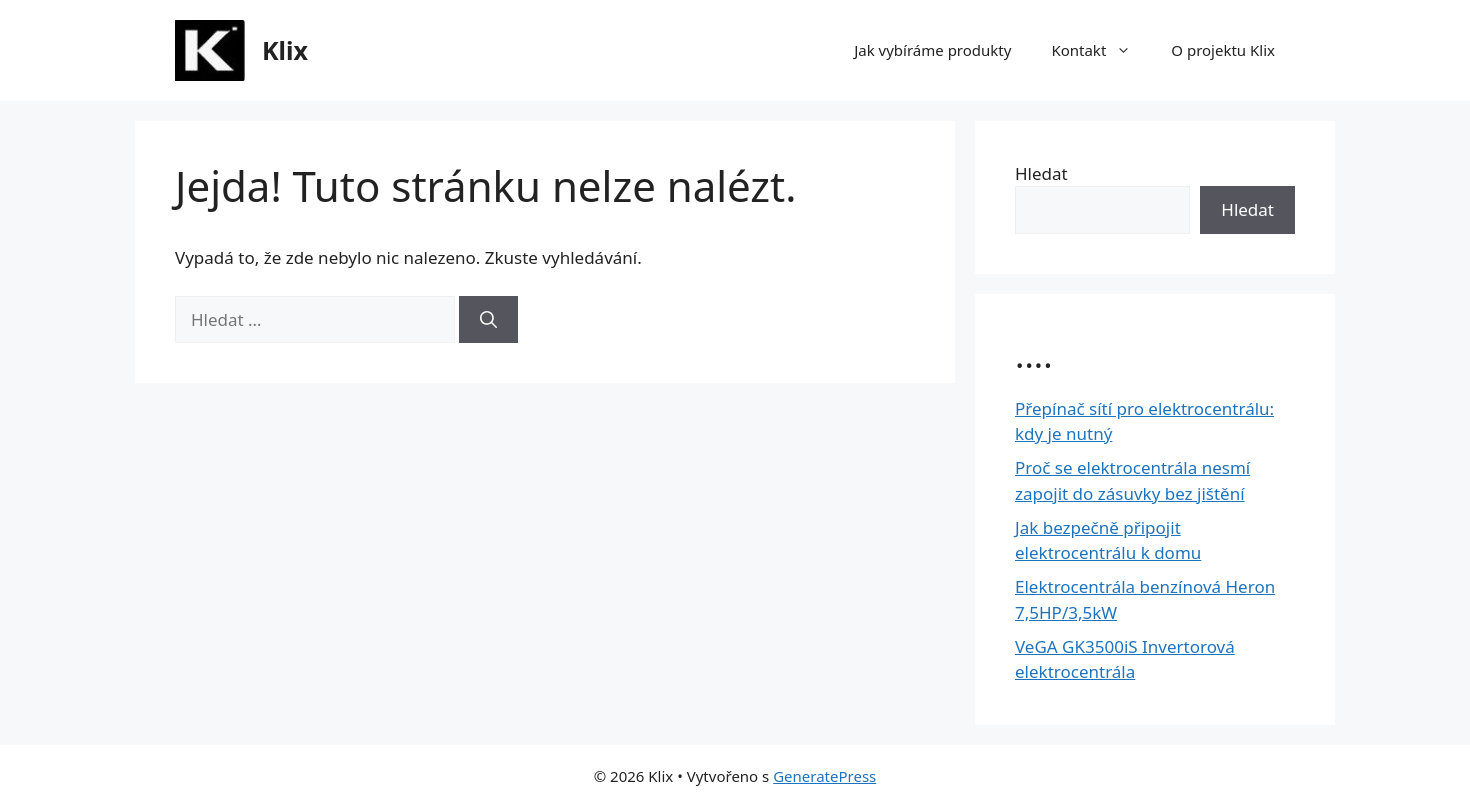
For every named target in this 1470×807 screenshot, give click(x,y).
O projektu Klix (1223, 50)
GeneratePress (824, 776)
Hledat (1041, 173)
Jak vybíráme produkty (932, 50)
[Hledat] (488, 320)
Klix (285, 50)
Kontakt (1101, 50)
